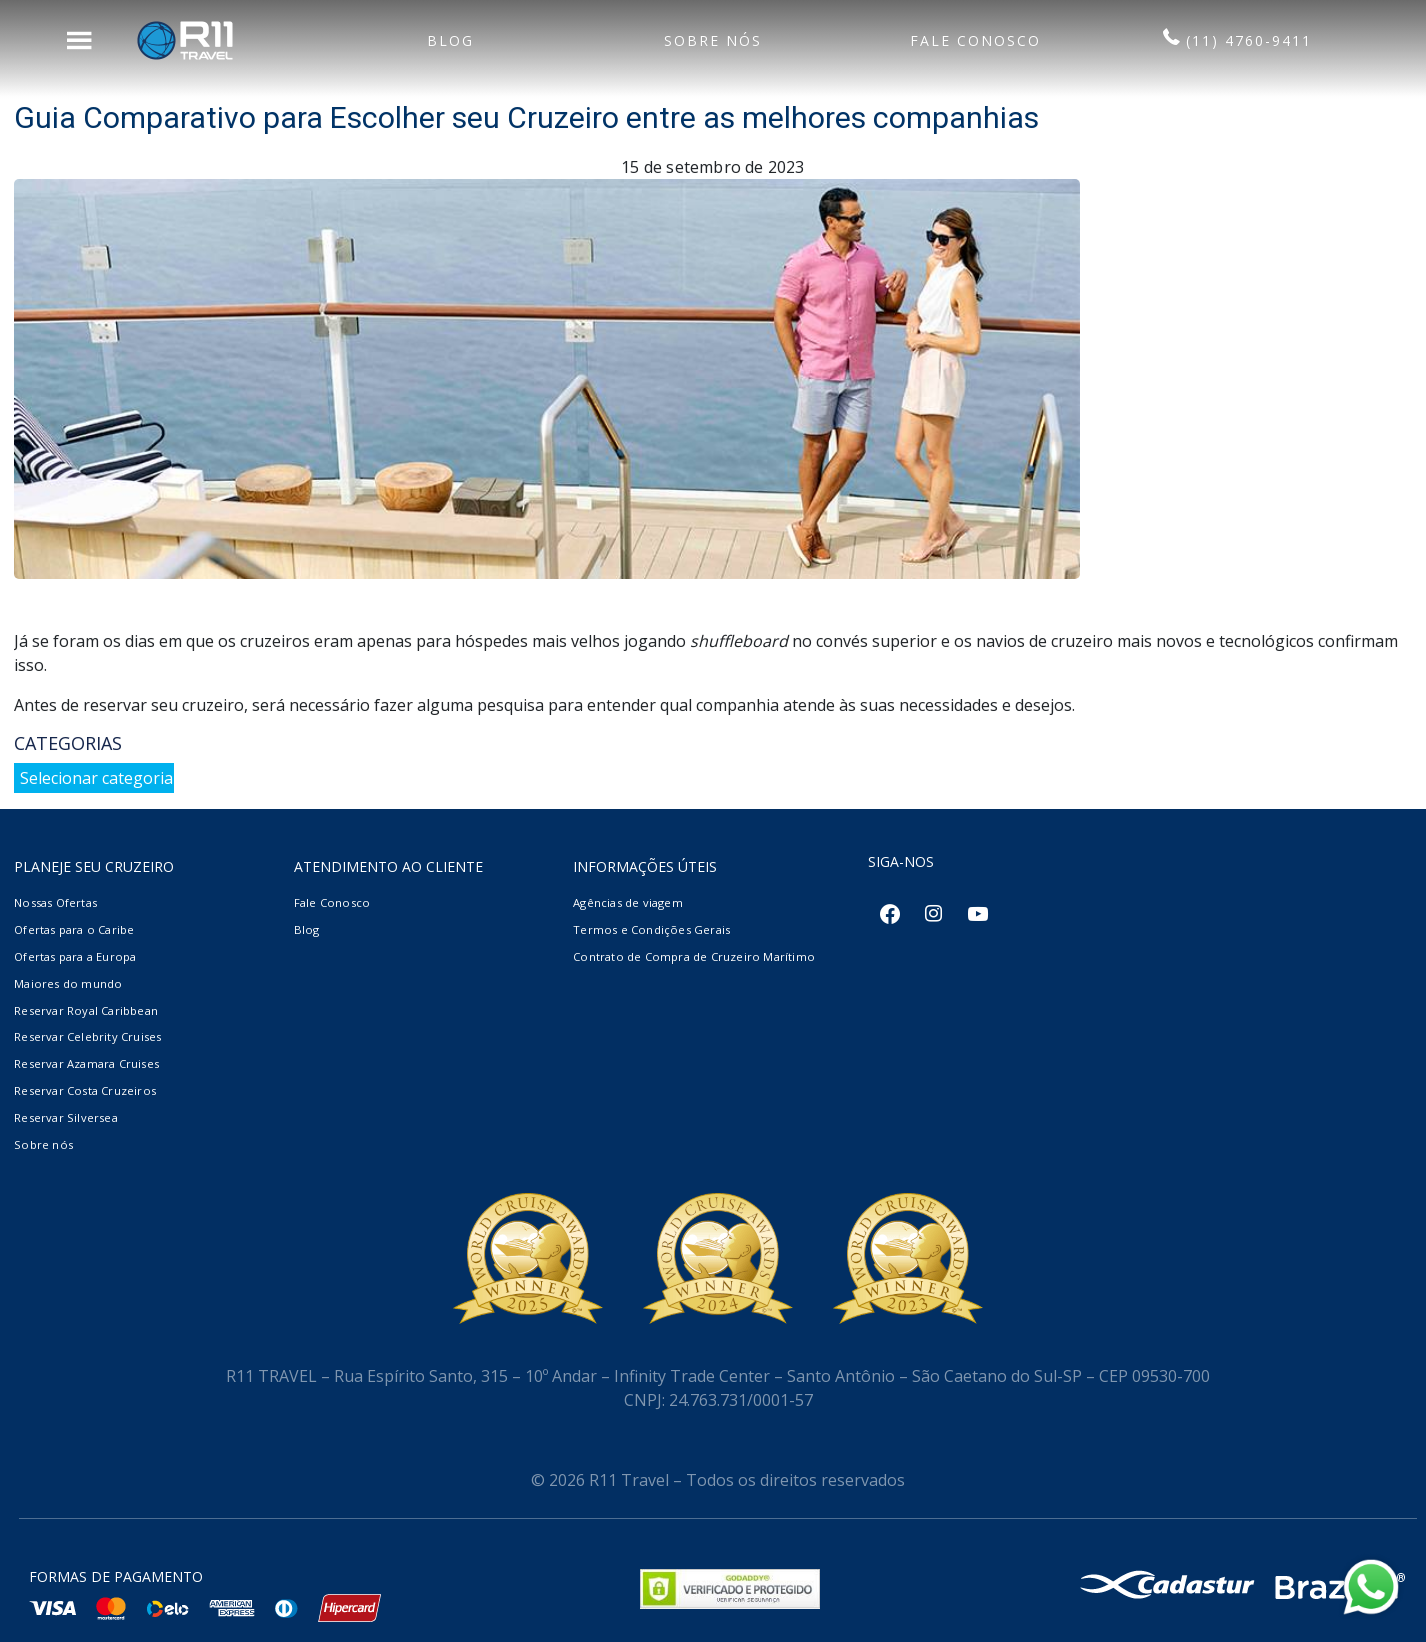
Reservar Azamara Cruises (86, 1063)
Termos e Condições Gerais (651, 929)
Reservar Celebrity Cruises (87, 1036)
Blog (307, 929)
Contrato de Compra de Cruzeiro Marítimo (694, 956)
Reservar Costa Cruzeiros (85, 1090)
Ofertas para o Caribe (74, 929)
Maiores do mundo (68, 983)
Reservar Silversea (66, 1117)
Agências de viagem (628, 902)
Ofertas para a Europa (75, 956)
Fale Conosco (332, 902)
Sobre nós (43, 1144)
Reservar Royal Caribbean (86, 1010)
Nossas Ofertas (55, 902)
